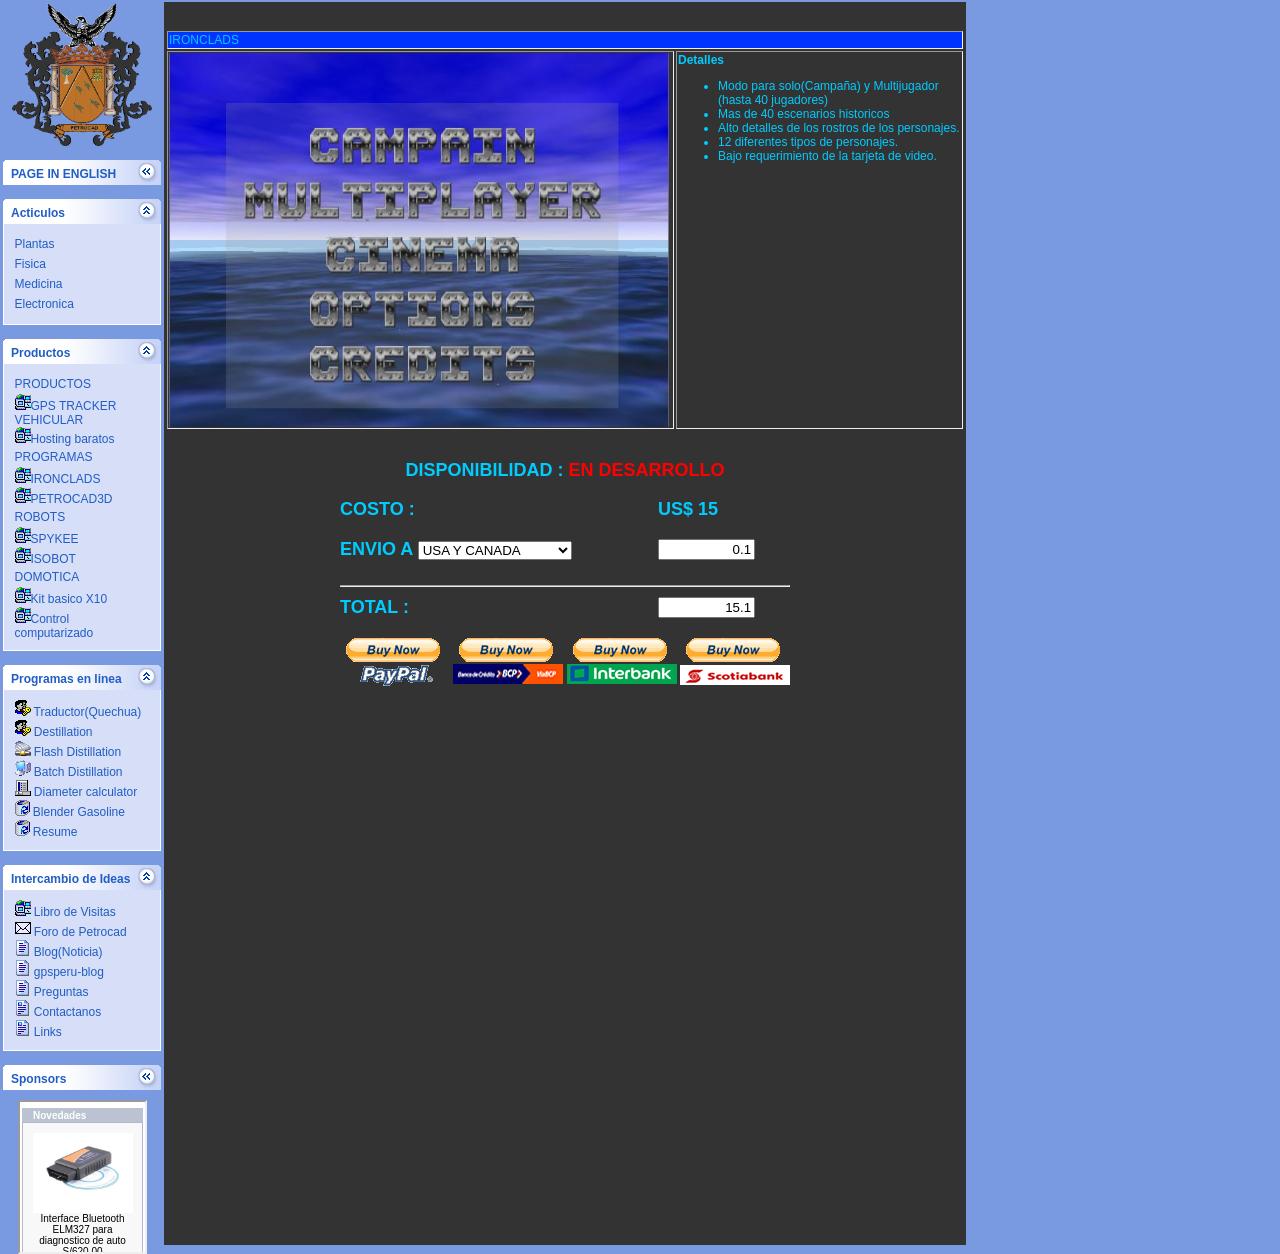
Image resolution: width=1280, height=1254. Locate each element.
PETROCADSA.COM (82, 1177)
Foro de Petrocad (71, 932)
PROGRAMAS (54, 457)
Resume (46, 832)
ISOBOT (45, 559)
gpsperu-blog (59, 972)
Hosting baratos (65, 439)
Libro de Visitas (65, 912)
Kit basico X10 (61, 599)
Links (38, 1032)
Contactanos (58, 1012)
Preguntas (52, 992)
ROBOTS (40, 517)
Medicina (39, 284)
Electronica (44, 304)
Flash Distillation (68, 752)
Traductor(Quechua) (78, 712)
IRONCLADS (58, 479)
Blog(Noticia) (59, 952)
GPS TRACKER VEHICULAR (66, 413)
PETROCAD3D (64, 499)
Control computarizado (54, 626)
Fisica (30, 264)
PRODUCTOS (53, 384)
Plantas (35, 244)
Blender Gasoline (70, 812)
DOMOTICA (47, 577)
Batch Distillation (69, 772)
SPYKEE (47, 539)
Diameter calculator (76, 792)
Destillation (54, 732)
